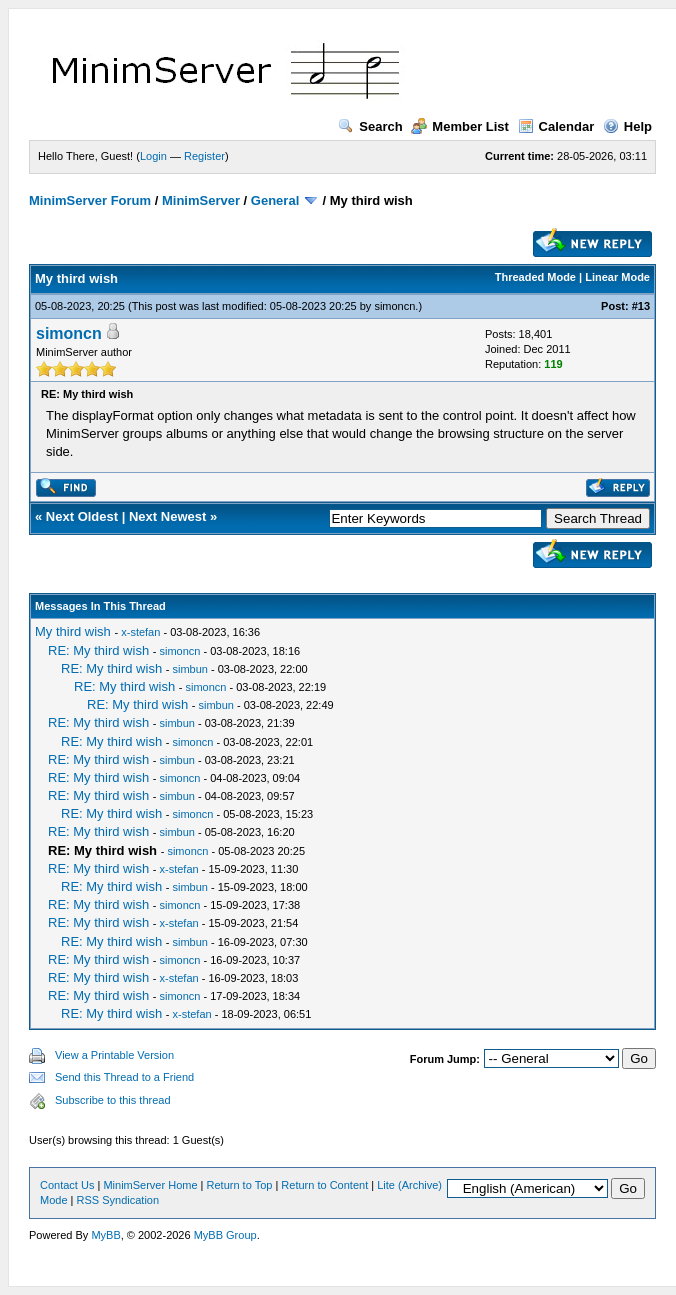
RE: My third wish (98, 650)
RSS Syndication (118, 1200)
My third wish (73, 631)
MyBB (105, 1235)
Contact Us (67, 1185)
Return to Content (324, 1185)
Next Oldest (82, 516)
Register (204, 156)
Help (627, 126)
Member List (460, 126)
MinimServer (201, 200)
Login (153, 156)
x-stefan (140, 632)
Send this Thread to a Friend (124, 1077)
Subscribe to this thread (113, 1100)
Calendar (556, 126)
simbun (190, 669)
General (275, 200)
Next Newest (167, 516)
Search (370, 126)
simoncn (394, 306)
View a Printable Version (114, 1055)
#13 (641, 306)
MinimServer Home (150, 1185)
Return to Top (240, 1185)
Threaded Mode (535, 277)
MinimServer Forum (90, 200)
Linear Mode (617, 277)
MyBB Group (225, 1235)
